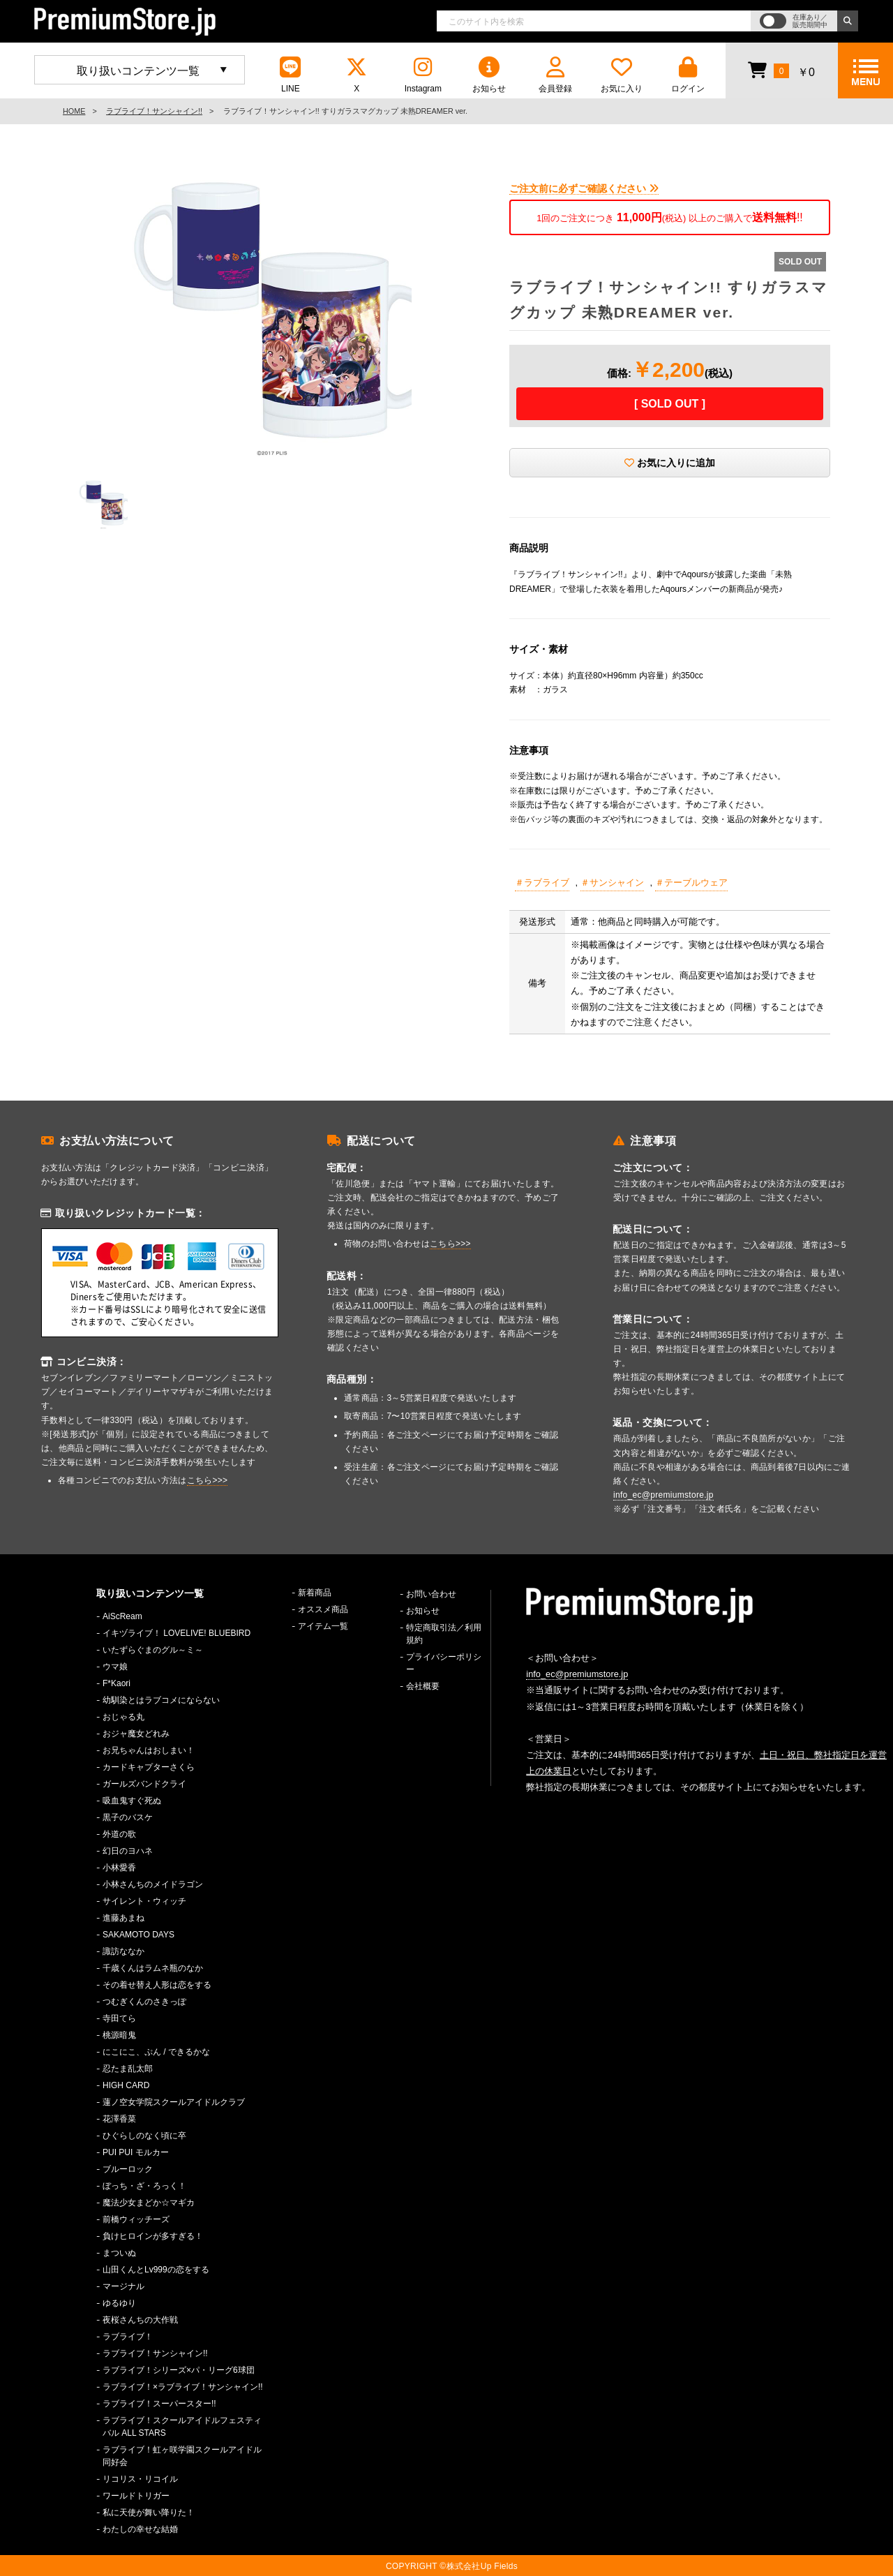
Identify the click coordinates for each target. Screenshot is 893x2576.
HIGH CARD (126, 2085)
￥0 (781, 69)
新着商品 (314, 1593)
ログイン (688, 75)
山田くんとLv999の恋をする (156, 2270)
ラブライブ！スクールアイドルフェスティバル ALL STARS (182, 2426)
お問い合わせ (431, 1594)
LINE (290, 75)
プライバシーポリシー (443, 1663)
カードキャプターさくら (149, 1767)
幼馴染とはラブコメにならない (161, 1700)
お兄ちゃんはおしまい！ (149, 1750)
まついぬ (119, 2253)
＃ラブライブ (542, 882)
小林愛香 (119, 1868)
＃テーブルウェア (691, 882)
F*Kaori (116, 1683)
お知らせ (489, 75)
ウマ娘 (115, 1667)
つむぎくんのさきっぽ (144, 2002)
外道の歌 (119, 1834)
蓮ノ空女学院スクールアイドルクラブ (174, 2102)
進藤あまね (123, 1918)
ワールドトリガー (136, 2496)
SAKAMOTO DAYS (138, 1935)
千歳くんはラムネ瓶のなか (153, 1968)
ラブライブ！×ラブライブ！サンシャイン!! (183, 2387)
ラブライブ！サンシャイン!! (154, 111)
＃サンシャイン (612, 882)
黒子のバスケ (128, 1817)
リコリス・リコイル (140, 2479)
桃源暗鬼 (119, 2035)
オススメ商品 (323, 1609)
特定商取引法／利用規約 (443, 1634)
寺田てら (119, 2018)
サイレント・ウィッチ (144, 1901)
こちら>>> (207, 1480)
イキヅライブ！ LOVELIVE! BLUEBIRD (176, 1633)
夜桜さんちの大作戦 (140, 2320)
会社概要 (423, 1686)
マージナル (123, 2286)
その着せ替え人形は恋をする (157, 1985)
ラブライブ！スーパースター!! (159, 2404)
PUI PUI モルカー (136, 2152)
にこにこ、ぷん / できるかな (156, 2052)
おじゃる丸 (123, 1717)
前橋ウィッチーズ (136, 2219)
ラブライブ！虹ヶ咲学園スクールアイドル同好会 (182, 2456)
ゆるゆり (119, 2303)
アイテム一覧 (323, 1626)
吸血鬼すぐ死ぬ (132, 1801)
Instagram (423, 75)
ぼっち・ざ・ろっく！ (144, 2186)
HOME (74, 111)
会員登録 (555, 75)
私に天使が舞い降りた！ (149, 2512)
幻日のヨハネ (128, 1851)
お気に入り (622, 75)
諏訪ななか (123, 1951)
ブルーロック (128, 2169)
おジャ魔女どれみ (136, 1734)
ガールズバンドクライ (144, 1784)
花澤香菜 (119, 2119)
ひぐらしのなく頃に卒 (144, 2136)
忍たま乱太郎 (128, 2069)
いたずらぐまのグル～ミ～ (153, 1650)
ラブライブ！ (128, 2337)
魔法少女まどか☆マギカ (149, 2203)
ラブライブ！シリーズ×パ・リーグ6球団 (179, 2370)
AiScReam (122, 1616)
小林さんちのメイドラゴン (153, 1884)
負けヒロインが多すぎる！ (153, 2236)
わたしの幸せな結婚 (140, 2529)
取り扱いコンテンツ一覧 (138, 71)
